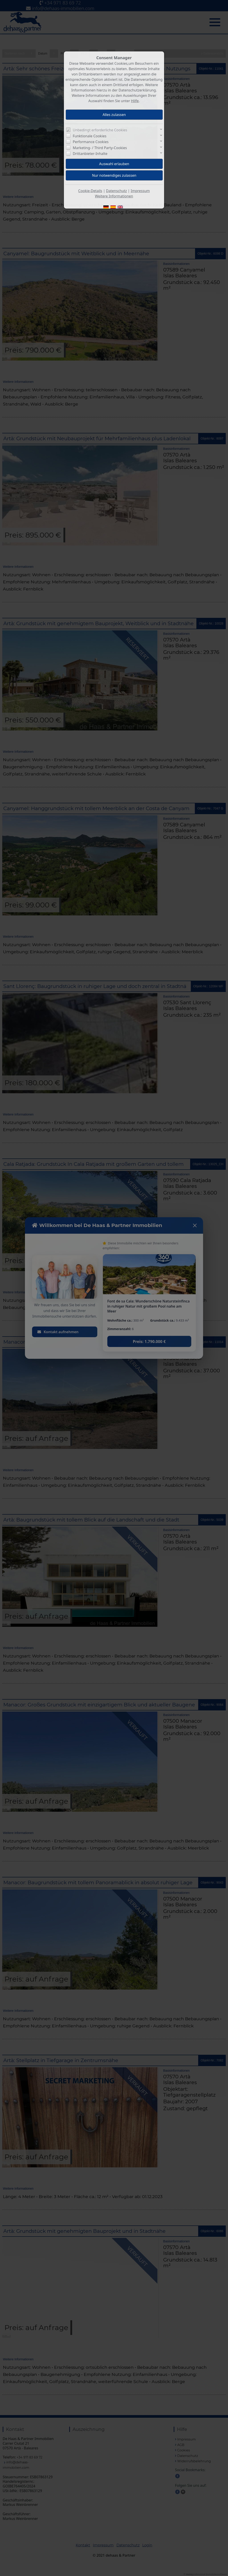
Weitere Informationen (114, 196)
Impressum (140, 190)
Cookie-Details (90, 190)
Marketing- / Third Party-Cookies (100, 147)
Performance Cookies (91, 141)
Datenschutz (116, 190)
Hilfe (135, 100)
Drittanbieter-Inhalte (90, 153)
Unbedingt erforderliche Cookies (100, 130)
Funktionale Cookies (89, 136)
